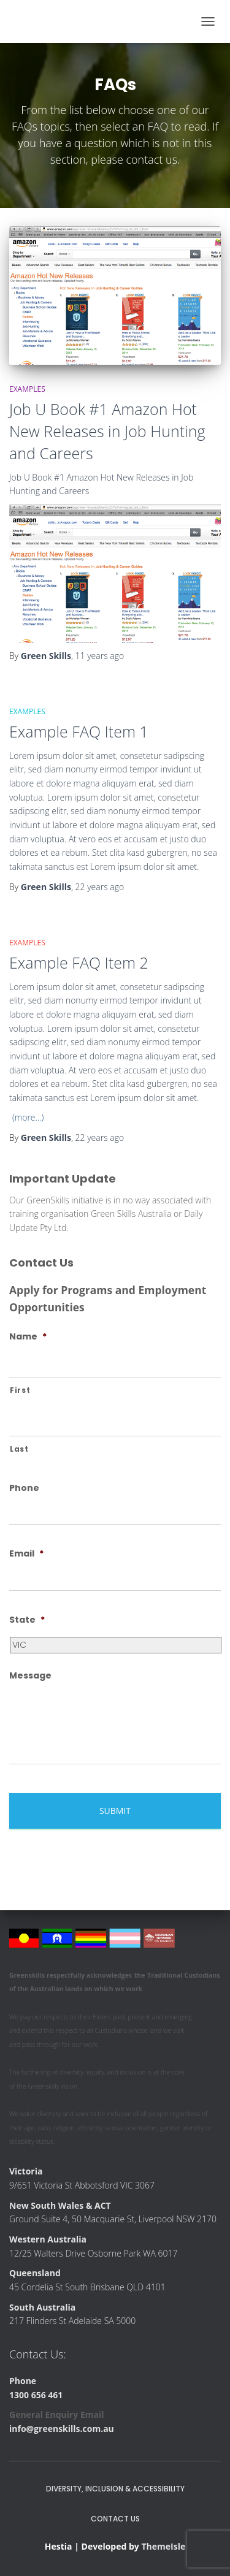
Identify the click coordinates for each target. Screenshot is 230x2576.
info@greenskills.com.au (61, 2428)
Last (19, 1449)
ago (100, 655)
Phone (24, 1487)
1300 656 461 (36, 2395)
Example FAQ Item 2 (78, 962)
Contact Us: (37, 2354)
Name (28, 1336)
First (20, 1390)
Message (30, 1675)
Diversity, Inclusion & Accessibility (115, 2488)
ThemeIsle (163, 2546)
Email (26, 1553)
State (27, 1619)
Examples (27, 389)
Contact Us (115, 2518)
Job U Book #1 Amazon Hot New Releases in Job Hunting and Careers (107, 430)
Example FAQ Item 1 (78, 731)
